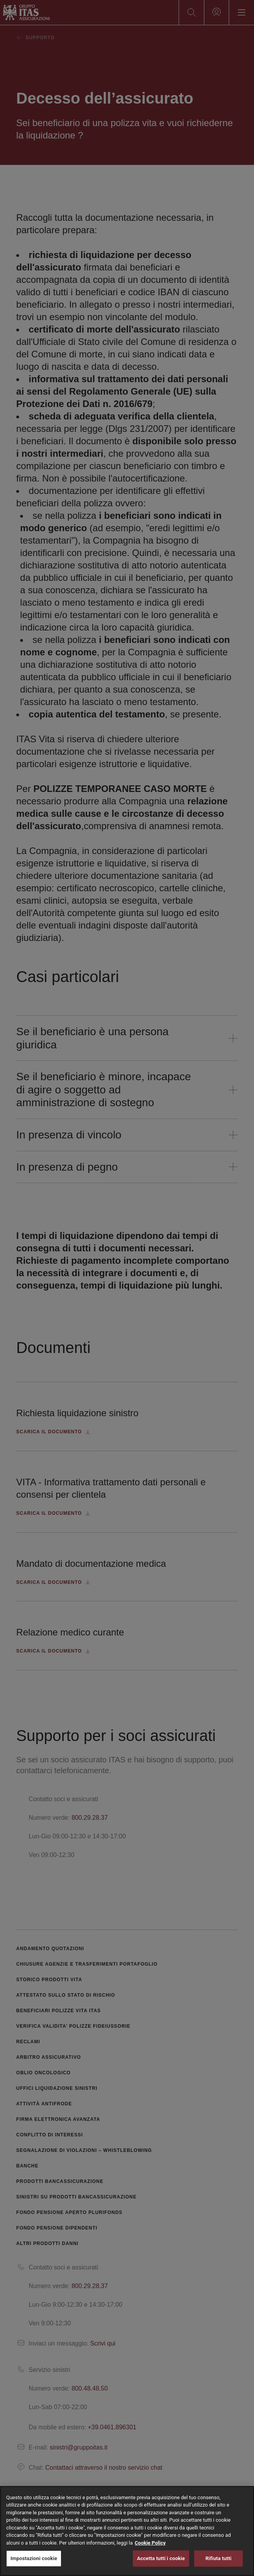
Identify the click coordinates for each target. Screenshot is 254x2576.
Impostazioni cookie (33, 2558)
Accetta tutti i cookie (161, 2558)
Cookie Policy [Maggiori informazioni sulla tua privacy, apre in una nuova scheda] (150, 2543)
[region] (127, 2531)
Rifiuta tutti (218, 2558)
